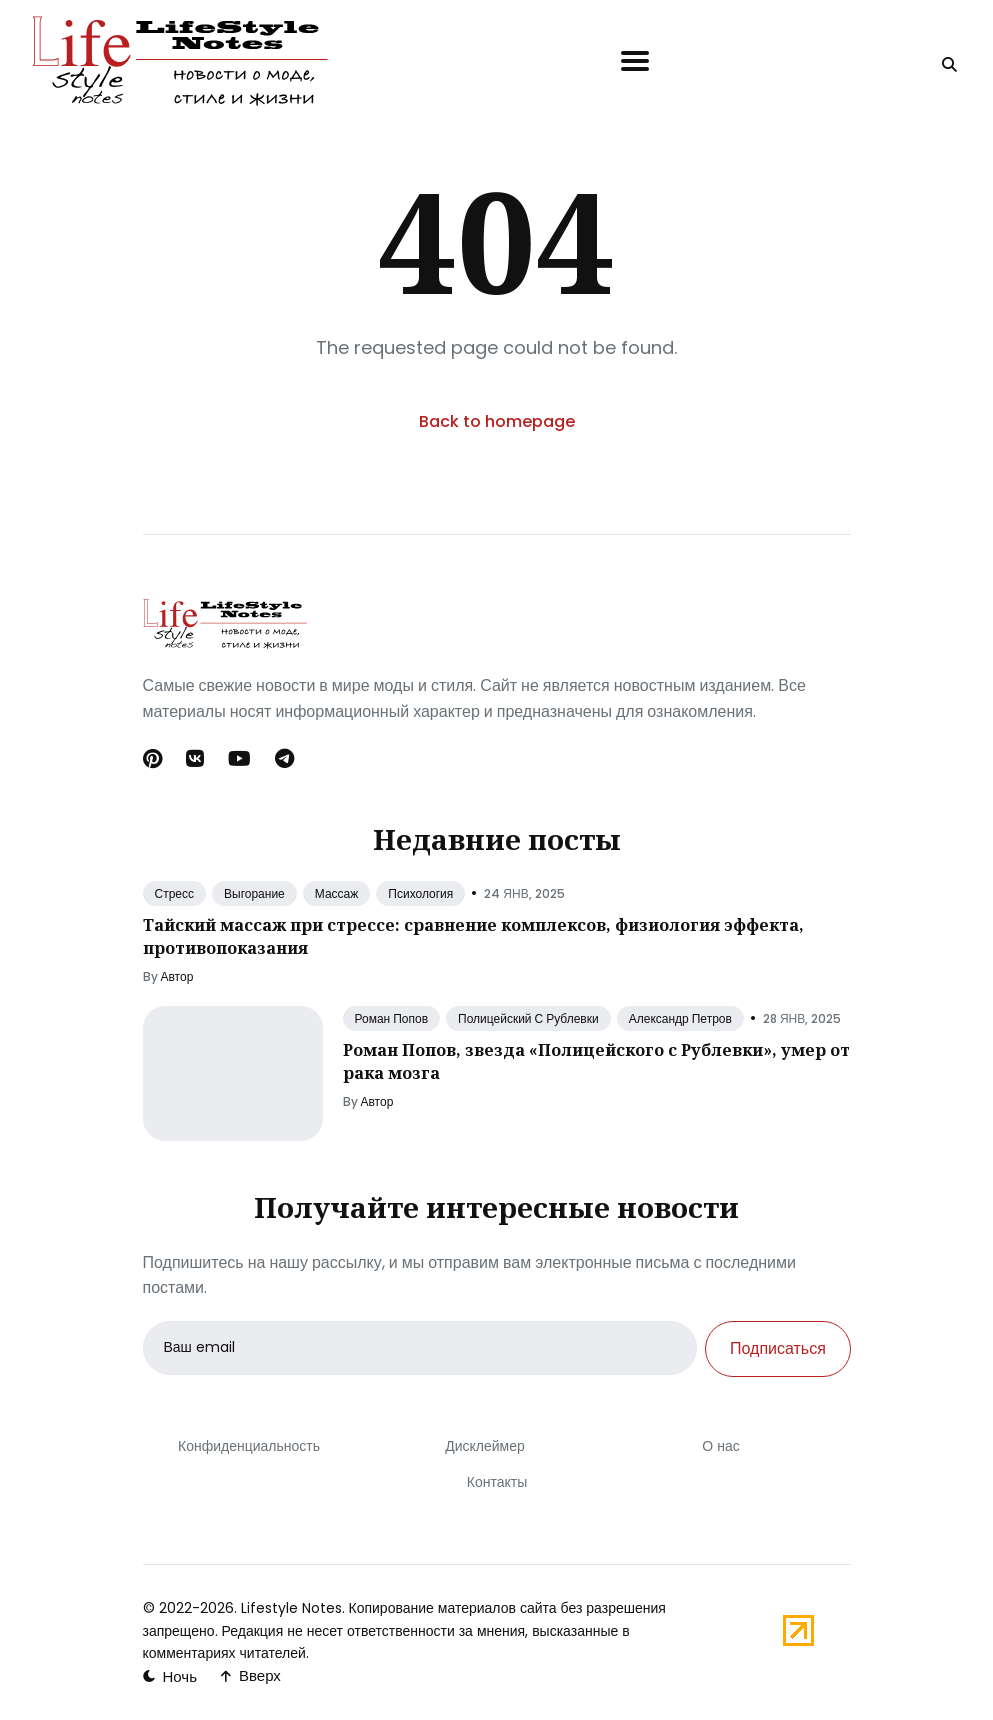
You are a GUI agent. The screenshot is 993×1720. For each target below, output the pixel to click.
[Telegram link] (284, 759)
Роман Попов (392, 1018)
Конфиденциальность (248, 1446)
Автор (177, 976)
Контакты (496, 1482)
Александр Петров (680, 1018)
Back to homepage (497, 421)
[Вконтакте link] (195, 759)
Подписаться (778, 1348)
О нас (720, 1446)
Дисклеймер (485, 1446)
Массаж (337, 893)
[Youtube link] (239, 759)
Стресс (175, 893)
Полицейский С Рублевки (528, 1018)
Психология (420, 893)
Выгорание (254, 893)
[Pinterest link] (154, 759)
